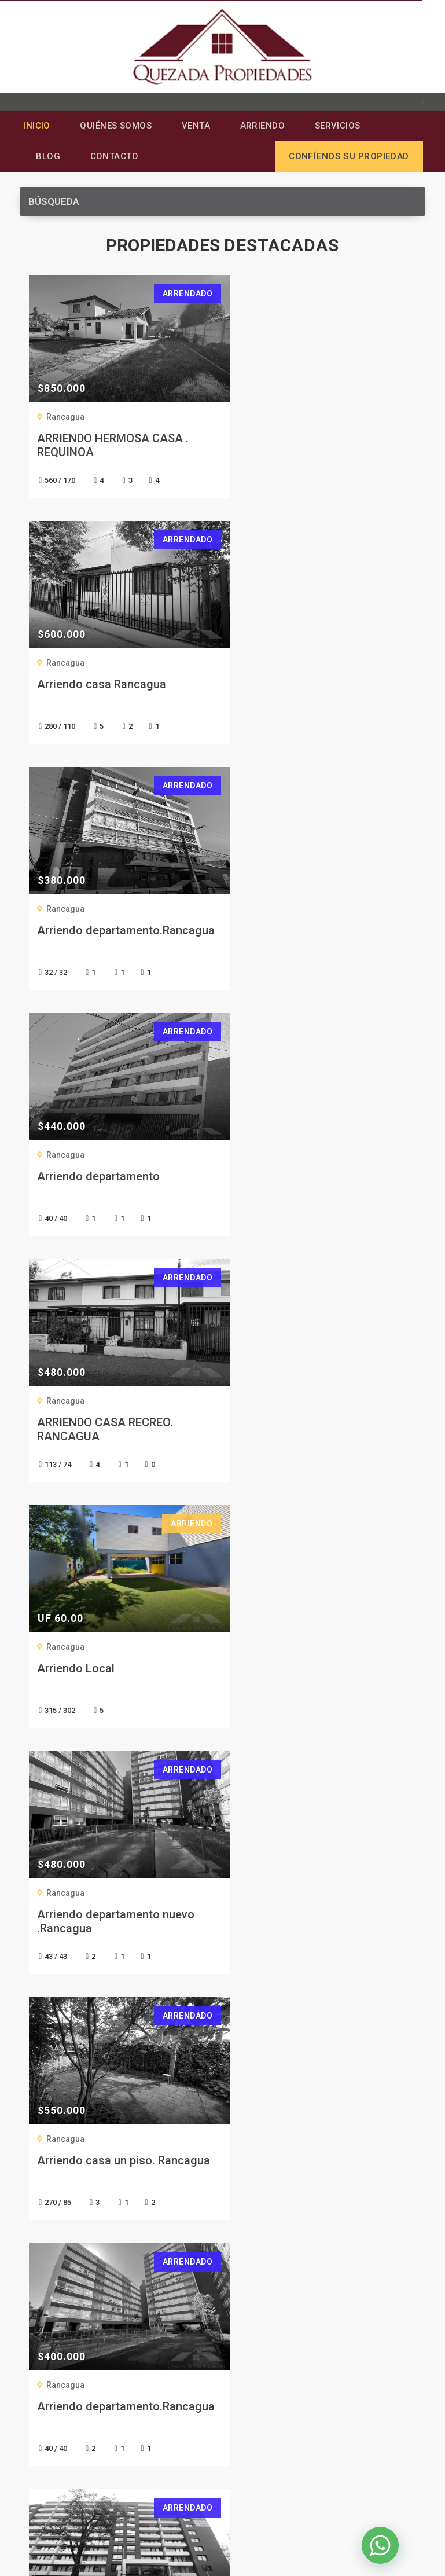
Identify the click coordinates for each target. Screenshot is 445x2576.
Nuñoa (261, 1402)
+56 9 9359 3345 (78, 2390)
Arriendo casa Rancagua (304, 440)
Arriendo (266, 126)
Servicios (343, 126)
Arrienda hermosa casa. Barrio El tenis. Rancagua (116, 1677)
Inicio (35, 126)
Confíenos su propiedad (349, 158)
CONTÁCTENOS (222, 1837)
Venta (198, 126)
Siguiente (250, 1756)
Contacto (116, 158)
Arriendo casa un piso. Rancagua (299, 1185)
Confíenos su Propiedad (73, 2275)
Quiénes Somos (116, 126)
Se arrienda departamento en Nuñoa (316, 1431)
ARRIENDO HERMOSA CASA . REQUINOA (112, 447)
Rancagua (65, 418)
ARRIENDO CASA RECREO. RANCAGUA (104, 939)
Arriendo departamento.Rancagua (101, 693)
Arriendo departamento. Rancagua (302, 1677)
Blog (48, 158)
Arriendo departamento (301, 686)
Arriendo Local (278, 932)
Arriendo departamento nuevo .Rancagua (115, 1185)
